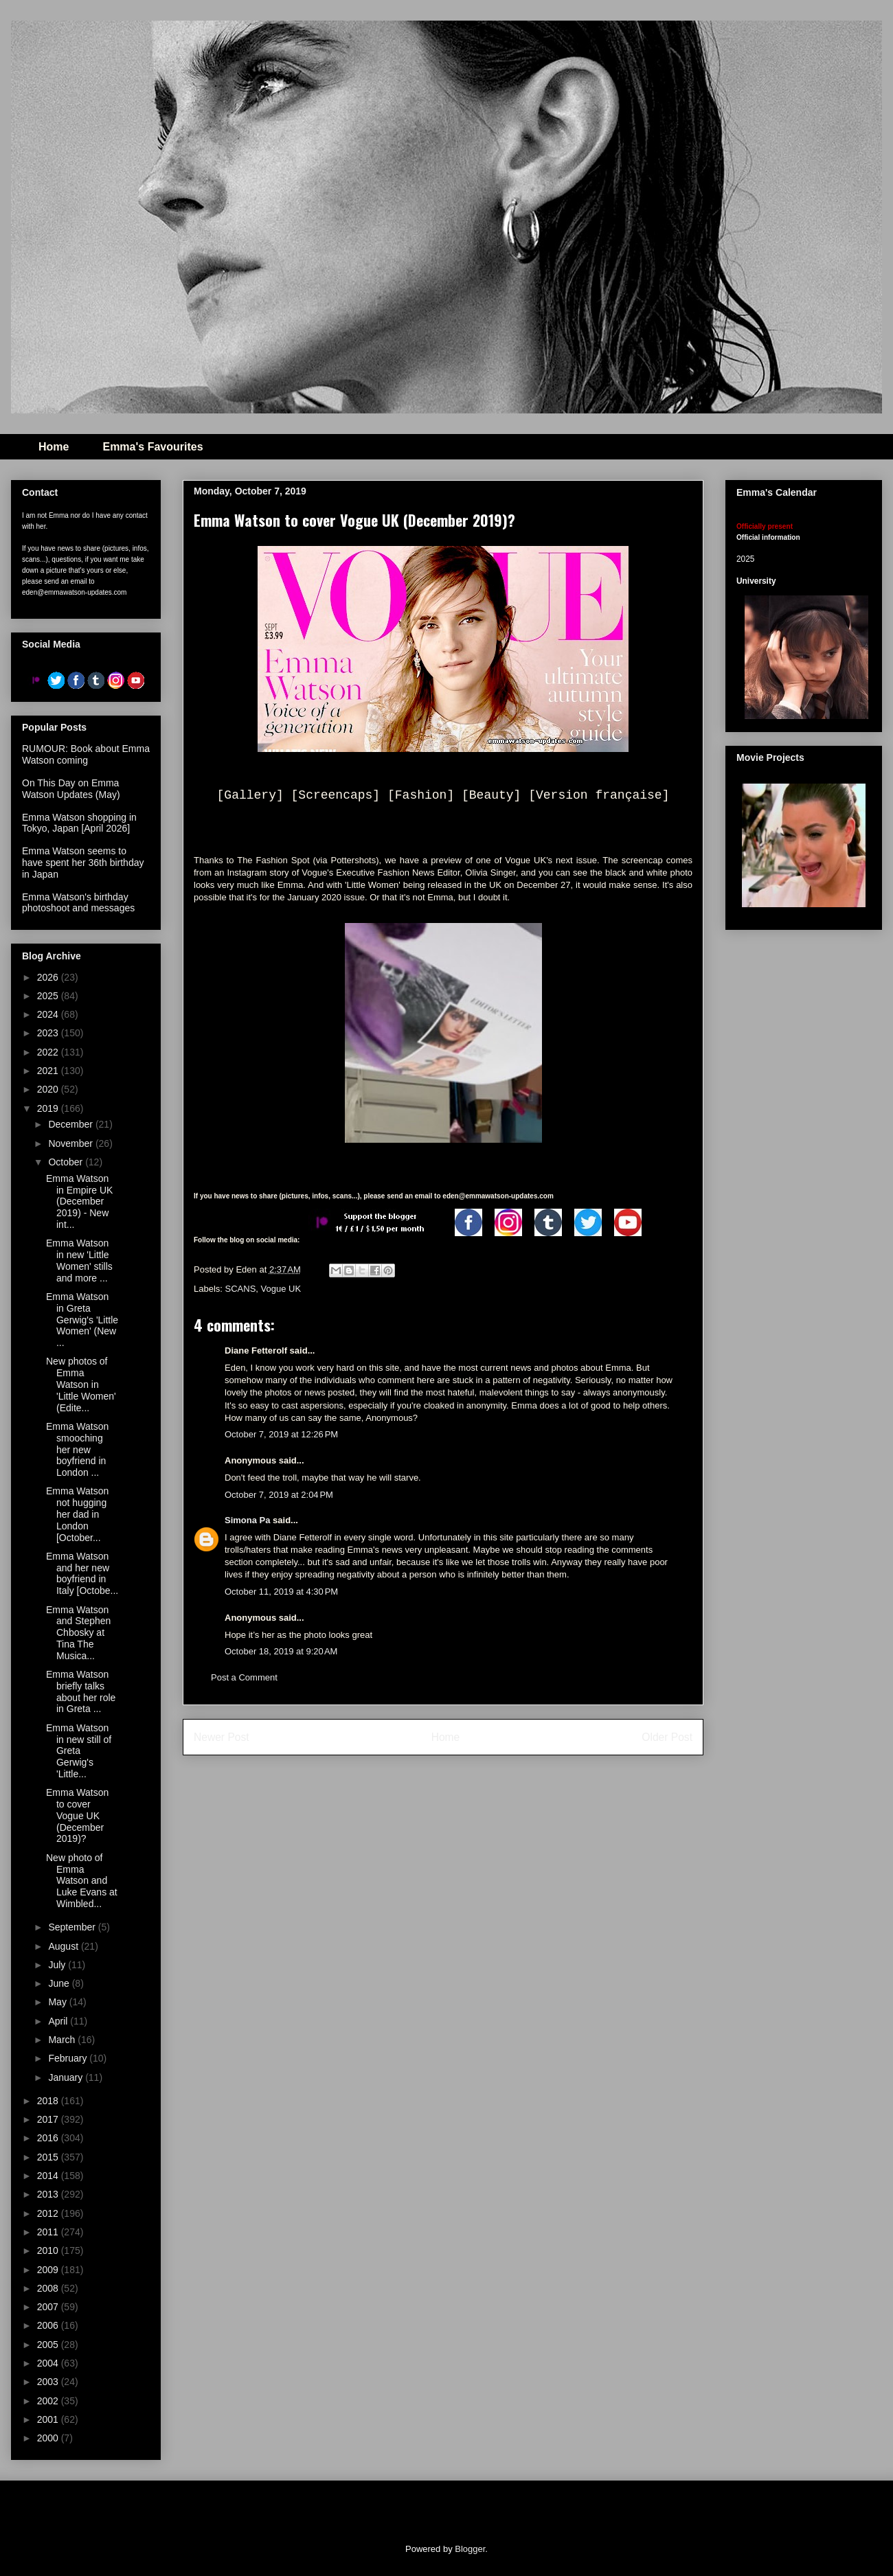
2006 (49, 2325)
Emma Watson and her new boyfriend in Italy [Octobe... (82, 1573)
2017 (49, 2119)
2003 (49, 2381)
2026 (49, 977)
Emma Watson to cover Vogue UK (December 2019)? (77, 1815)
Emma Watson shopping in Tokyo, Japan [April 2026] (79, 823)
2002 (49, 2400)
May (58, 2001)
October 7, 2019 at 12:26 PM (281, 1434)
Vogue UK (281, 1289)
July (58, 1964)
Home (53, 447)
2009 (49, 2269)
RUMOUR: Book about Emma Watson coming (86, 754)
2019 (49, 1108)
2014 (49, 2175)
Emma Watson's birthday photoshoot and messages (78, 902)
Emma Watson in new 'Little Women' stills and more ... (79, 1260)
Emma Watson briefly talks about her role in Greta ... (80, 1691)
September (73, 1927)
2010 (49, 2250)
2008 (49, 2288)
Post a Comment (244, 1677)
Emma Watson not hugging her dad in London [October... (77, 1513)
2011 (49, 2231)
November (71, 1143)
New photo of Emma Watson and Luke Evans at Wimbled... (81, 1880)
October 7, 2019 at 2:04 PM (279, 1495)
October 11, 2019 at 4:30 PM (281, 1591)
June (59, 1983)
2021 (49, 1070)
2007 (49, 2306)
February (68, 2058)
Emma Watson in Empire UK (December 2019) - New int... (79, 1201)
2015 (49, 2157)
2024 (49, 1014)
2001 (49, 2419)
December (71, 1124)
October (66, 1161)
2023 (49, 1032)
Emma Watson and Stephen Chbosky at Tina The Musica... (78, 1632)
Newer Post (221, 1737)
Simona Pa (247, 1520)
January (66, 2077)
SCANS (240, 1289)
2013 (49, 2194)
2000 (49, 2437)
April (59, 2021)
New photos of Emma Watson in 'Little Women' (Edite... (81, 1384)
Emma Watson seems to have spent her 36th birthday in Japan (83, 862)
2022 (49, 1052)
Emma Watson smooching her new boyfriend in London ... (77, 1449)
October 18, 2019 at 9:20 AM (281, 1651)
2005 (49, 2344)
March (63, 2039)
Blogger (470, 2549)
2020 (49, 1089)
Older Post (667, 1737)
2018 (49, 2100)
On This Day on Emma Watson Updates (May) (71, 788)
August (64, 1946)
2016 (49, 2137)
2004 (49, 2363)
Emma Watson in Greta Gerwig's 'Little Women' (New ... (82, 1319)
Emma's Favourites (152, 447)
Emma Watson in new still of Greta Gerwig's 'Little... (78, 1750)
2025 (49, 995)
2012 (49, 2213)
